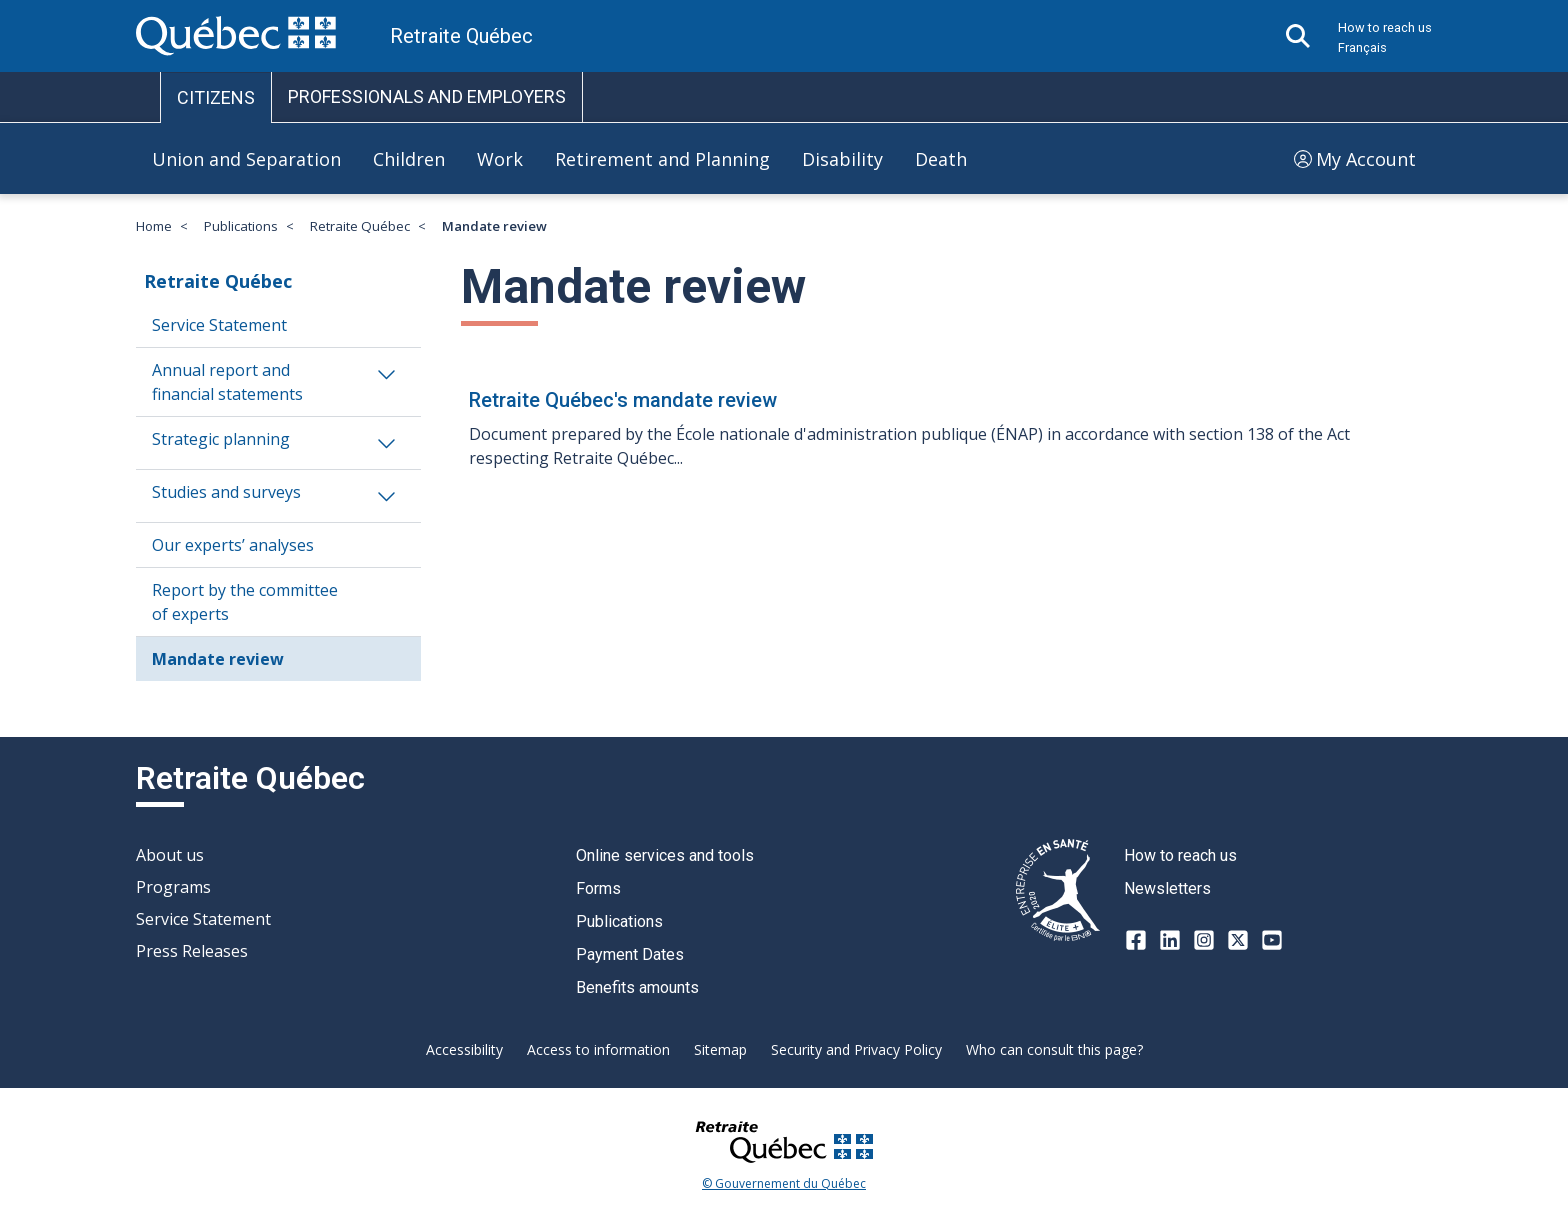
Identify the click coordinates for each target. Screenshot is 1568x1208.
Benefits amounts (637, 987)
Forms (598, 888)
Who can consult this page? (1054, 1049)
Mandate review (218, 659)
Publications (241, 226)
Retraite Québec (360, 226)
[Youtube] (1272, 940)
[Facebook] (1136, 940)
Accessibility (464, 1049)
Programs (173, 887)
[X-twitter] (1238, 940)
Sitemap (720, 1049)
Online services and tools (665, 855)
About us (170, 855)
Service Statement (219, 325)
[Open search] (1298, 36)
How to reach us (1385, 27)
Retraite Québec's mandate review (623, 400)
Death (941, 159)
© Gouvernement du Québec (784, 1184)
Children (409, 159)
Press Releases (192, 951)
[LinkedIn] (1170, 940)
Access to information (598, 1049)
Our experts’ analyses (233, 545)
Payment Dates (630, 954)
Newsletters (1167, 888)
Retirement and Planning (662, 159)
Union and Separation (246, 159)
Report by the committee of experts (245, 602)
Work (500, 159)
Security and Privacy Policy (856, 1049)
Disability (842, 159)
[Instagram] (1204, 940)
